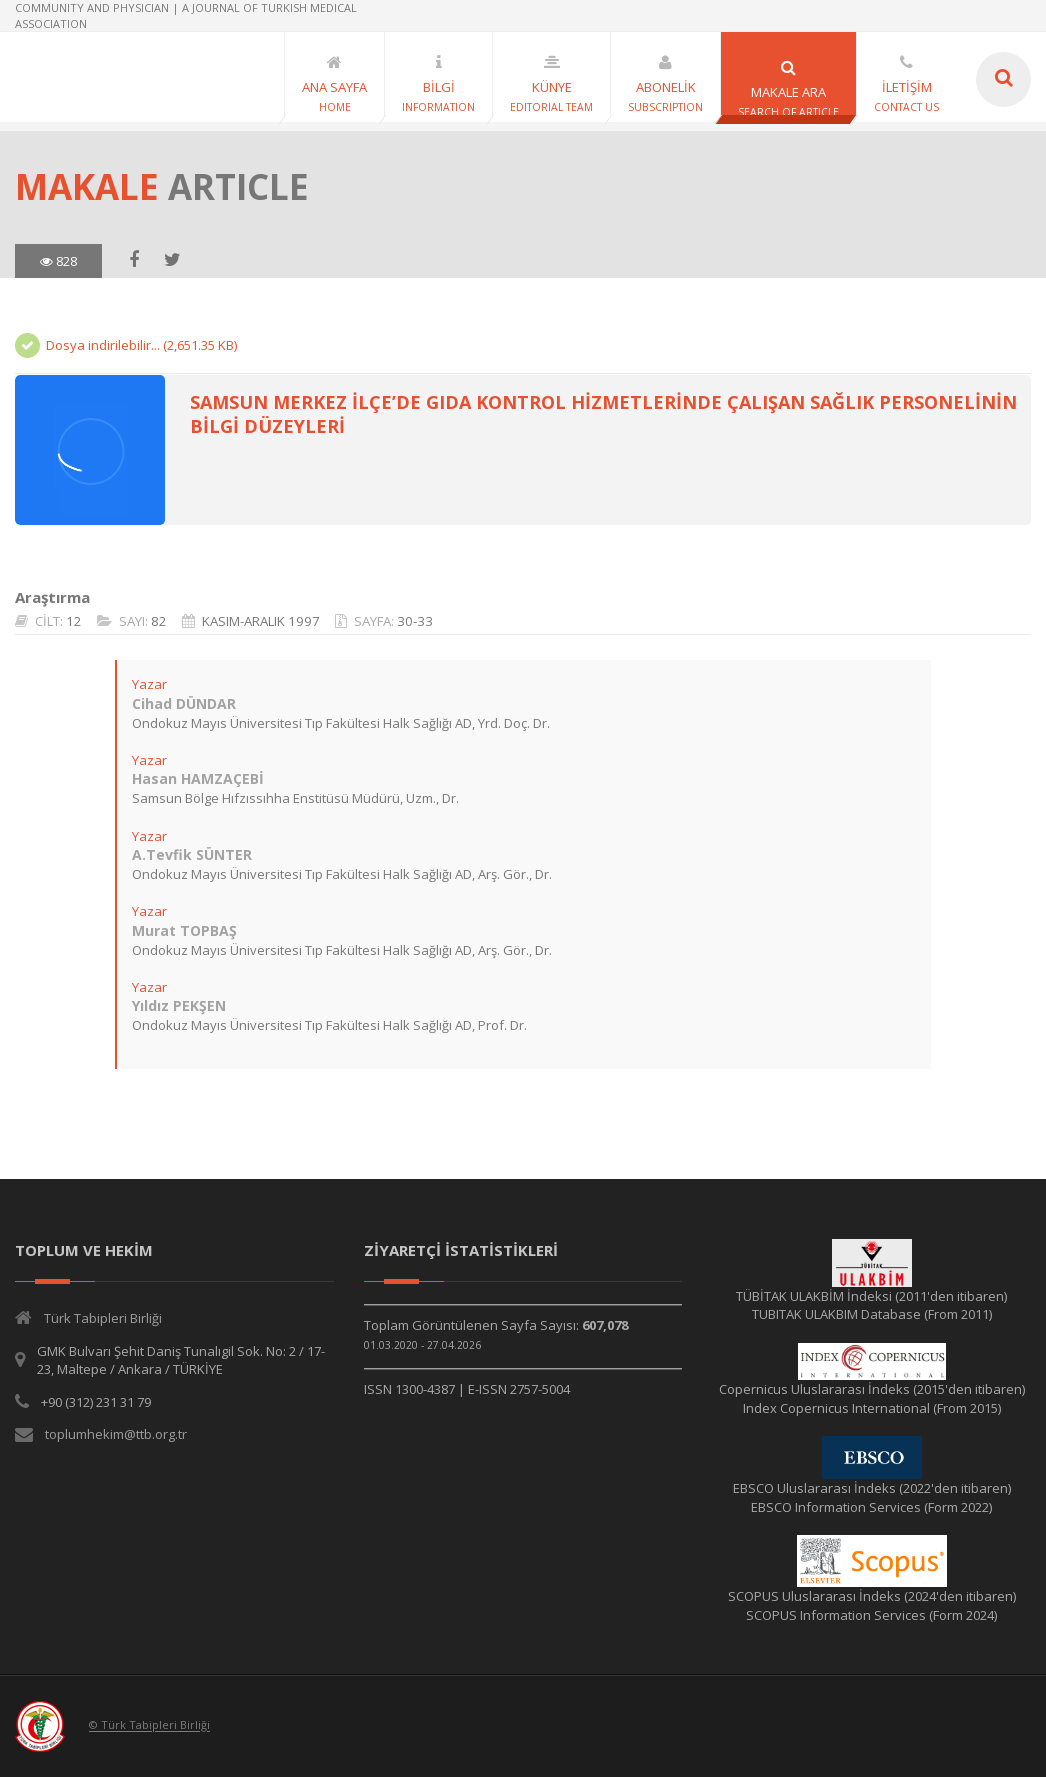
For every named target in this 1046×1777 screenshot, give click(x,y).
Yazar (149, 684)
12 (74, 621)
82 (159, 621)
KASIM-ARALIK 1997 (261, 621)
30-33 (415, 621)
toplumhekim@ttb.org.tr (116, 1434)
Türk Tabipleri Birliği (103, 1318)
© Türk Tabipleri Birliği (149, 1725)
